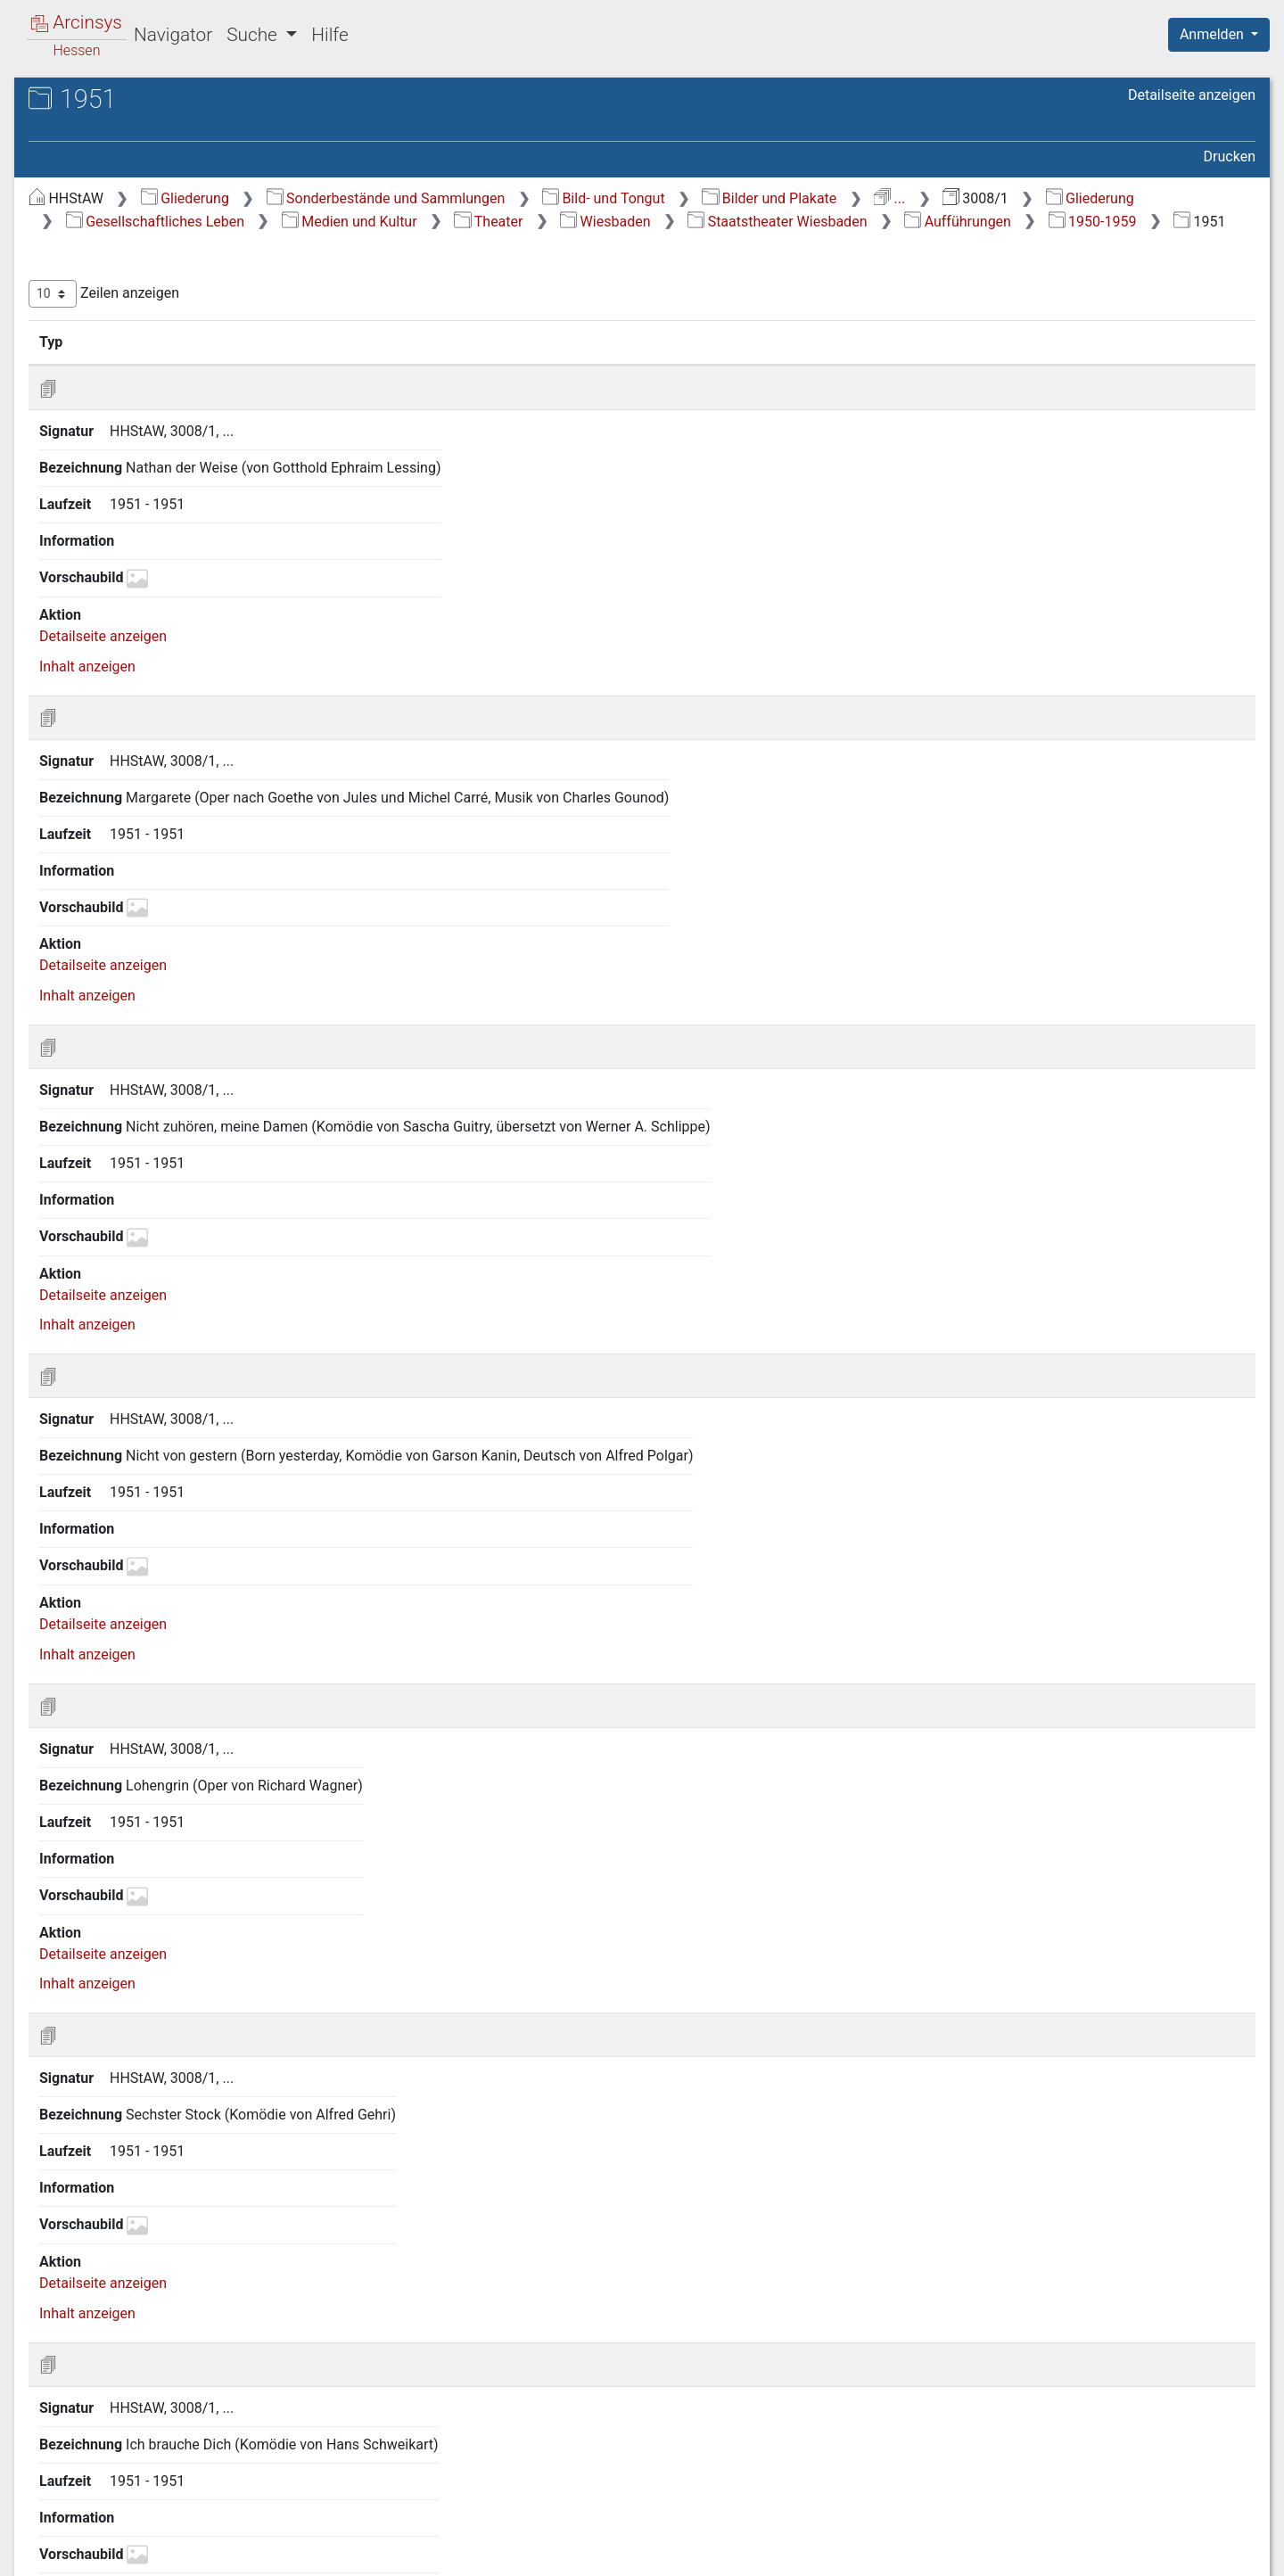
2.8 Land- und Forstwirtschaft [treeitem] (171, 2316)
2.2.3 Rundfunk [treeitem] (141, 402)
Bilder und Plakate (1085, 198)
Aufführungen (651, 243)
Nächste (1156, 1576)
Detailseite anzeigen (1191, 94)
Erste (916, 1576)
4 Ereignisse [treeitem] (100, 2404)
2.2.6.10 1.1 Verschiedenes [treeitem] (179, 761)
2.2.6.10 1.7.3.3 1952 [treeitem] (223, 1259)
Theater (1033, 221)
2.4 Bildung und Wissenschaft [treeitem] (171, 2185)
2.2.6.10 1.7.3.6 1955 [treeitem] (223, 1390)
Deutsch (107, 2539)
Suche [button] (254, 34)
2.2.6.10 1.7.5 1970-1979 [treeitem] (201, 1650)
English (41, 2539)
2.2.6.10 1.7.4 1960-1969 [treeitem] (201, 1607)
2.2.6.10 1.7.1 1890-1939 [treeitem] (201, 1043)
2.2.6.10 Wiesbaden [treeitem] (172, 687)
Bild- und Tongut (919, 198)
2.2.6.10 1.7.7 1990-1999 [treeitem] (201, 1736)
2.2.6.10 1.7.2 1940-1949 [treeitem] (201, 1086)
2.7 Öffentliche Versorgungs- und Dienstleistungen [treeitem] (181, 2282)
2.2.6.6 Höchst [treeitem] (156, 599)
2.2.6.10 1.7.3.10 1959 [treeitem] (227, 1563)
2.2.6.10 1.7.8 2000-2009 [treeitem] (201, 1780)
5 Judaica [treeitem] (92, 2426)
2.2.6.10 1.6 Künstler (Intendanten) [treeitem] (207, 957)
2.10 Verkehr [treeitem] (117, 2360)
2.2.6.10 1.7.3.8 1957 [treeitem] (223, 1476)
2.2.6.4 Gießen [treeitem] (155, 555)
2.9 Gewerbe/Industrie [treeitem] (148, 2338)
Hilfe (329, 34)
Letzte (1224, 1576)
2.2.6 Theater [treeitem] (135, 468)
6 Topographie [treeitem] (107, 2448)
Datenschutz (956, 2552)
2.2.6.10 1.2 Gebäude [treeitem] (209, 795)
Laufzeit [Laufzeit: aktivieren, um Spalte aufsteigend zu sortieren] (859, 365)
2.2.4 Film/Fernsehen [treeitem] (161, 424)
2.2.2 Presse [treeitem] (133, 380)
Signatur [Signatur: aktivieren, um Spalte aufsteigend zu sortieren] (449, 365)
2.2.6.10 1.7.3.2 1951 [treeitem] (223, 1217)
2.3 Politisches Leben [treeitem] (145, 2164)
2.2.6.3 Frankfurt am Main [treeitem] (191, 533)
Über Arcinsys (824, 2552)
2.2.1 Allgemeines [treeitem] (150, 358)
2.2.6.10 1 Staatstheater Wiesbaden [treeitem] (202, 718)
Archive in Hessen (99, 101)
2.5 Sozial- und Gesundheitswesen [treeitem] (186, 2207)
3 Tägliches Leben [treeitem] (118, 2382)
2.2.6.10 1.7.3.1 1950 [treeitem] (223, 1173)
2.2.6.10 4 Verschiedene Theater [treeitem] (202, 1954)
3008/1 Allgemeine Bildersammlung (192, 157)
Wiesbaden (1150, 221)
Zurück (976, 1576)
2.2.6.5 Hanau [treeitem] (154, 577)
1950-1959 (787, 243)
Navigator (173, 34)
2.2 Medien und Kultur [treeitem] (147, 336)
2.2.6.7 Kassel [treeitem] (154, 621)
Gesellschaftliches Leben (700, 221)
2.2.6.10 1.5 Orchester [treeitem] (211, 925)
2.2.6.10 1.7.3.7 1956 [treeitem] (223, 1433)
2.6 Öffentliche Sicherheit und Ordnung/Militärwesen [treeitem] (171, 2238)
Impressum (1224, 2552)
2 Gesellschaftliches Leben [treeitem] (146, 249)
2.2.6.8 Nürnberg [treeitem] (162, 643)
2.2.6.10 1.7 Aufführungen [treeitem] (179, 1000)
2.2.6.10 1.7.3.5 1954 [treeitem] (223, 1347)
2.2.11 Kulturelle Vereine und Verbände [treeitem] (184, 2130)
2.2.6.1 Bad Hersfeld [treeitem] (174, 489)
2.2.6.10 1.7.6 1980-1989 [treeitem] (201, 1694)
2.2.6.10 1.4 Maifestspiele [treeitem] (179, 891)
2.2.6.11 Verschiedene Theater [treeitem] (180, 1998)
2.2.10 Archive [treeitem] (138, 2098)
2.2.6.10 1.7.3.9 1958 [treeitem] (223, 1520)
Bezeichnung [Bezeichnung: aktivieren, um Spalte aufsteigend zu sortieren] (580, 365)
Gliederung (501, 198)
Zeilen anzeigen (419, 317)
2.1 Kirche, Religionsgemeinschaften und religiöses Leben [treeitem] (160, 292)
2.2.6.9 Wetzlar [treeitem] (157, 665)
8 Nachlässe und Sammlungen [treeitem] (158, 2492)
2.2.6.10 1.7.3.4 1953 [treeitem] (223, 1303)
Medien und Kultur (894, 221)
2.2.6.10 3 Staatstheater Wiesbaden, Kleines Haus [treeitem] (202, 1911)
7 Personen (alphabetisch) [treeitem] (145, 2470)
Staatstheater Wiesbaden (471, 243)
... (1206, 198)
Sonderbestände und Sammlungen (701, 198)
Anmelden (1213, 34)
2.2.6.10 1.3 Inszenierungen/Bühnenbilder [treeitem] (212, 837)
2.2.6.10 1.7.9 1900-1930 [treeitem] (201, 1824)
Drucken (1229, 156)
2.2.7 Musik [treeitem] (130, 2032)
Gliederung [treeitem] (77, 207)
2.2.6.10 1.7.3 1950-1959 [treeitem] (201, 1130)
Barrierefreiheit (1093, 2552)
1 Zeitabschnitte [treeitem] (113, 228)
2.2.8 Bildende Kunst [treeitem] (158, 2054)
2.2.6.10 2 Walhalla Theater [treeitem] (186, 1868)
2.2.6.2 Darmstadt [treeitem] (166, 512)
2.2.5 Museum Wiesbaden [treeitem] (176, 446)
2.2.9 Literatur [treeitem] (137, 2075)
